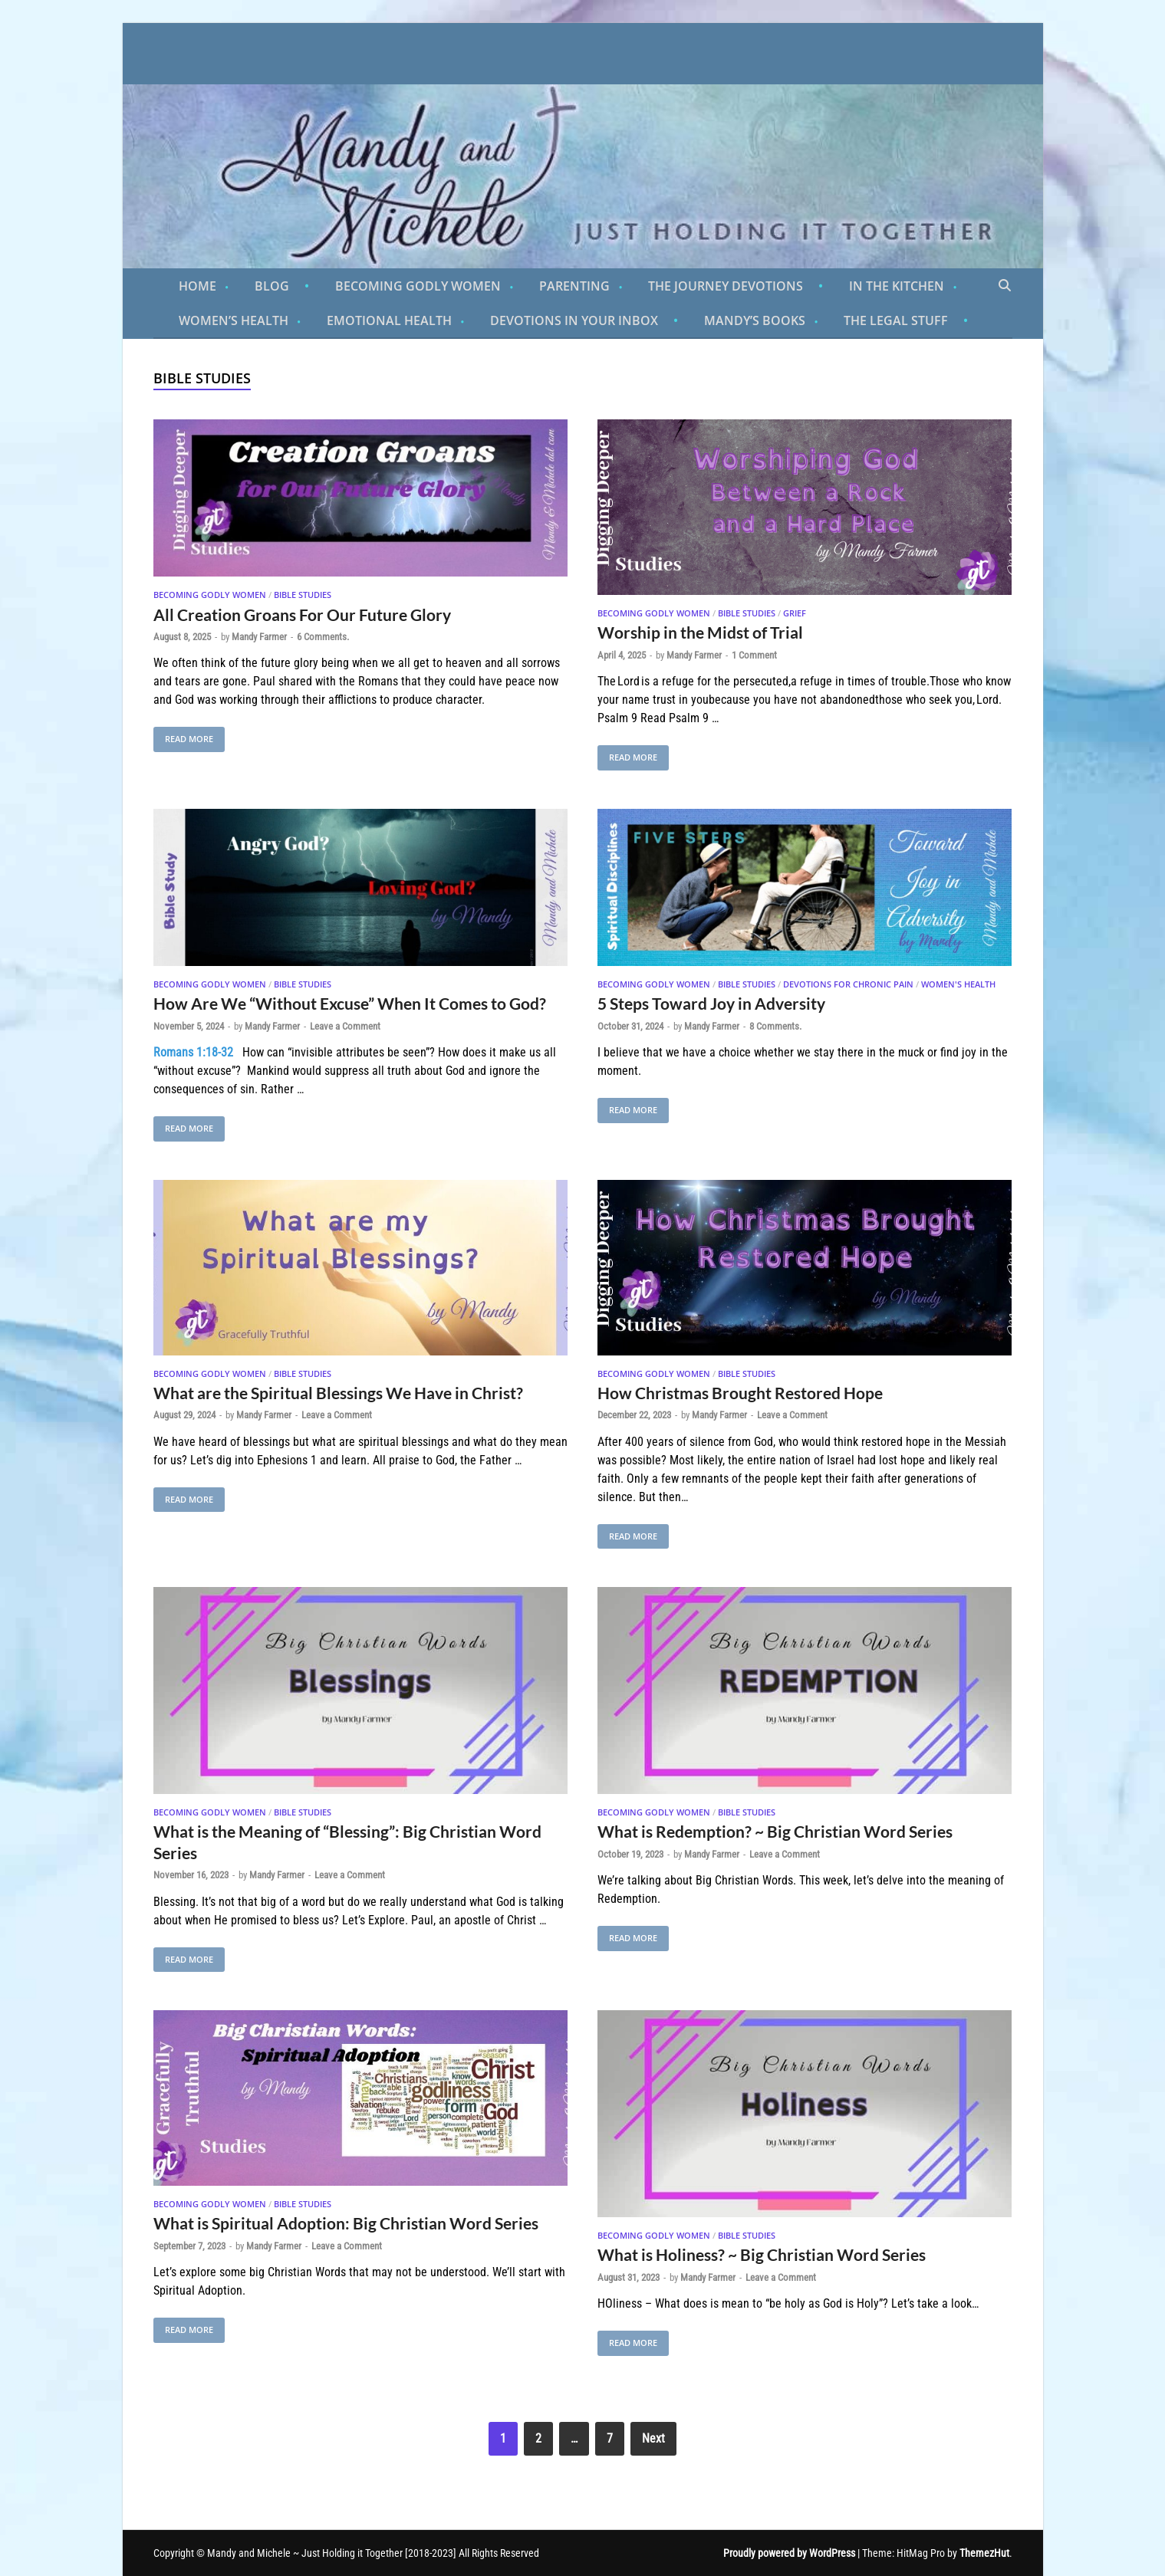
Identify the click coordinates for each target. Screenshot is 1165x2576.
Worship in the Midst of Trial (700, 632)
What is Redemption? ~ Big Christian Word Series (775, 1831)
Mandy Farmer (259, 636)
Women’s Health (233, 320)
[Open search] (1004, 286)
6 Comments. (323, 636)
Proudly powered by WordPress (789, 2553)
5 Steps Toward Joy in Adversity (711, 1003)
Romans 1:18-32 (193, 1052)
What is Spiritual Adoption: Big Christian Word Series (345, 2223)
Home (197, 286)
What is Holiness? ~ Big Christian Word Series (761, 2254)
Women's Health (958, 984)
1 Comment (754, 655)
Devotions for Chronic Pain (848, 984)
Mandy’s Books (754, 320)
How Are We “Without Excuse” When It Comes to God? (349, 1003)
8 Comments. (775, 1026)
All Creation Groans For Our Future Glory (302, 614)
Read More (183, 735)
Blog (272, 286)
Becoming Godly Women (418, 286)
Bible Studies (302, 594)
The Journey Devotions (725, 286)
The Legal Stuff (896, 320)
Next (653, 2438)
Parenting (574, 286)
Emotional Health (389, 320)
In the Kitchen (896, 286)
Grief (794, 613)
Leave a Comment (345, 1026)
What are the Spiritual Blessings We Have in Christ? (338, 1392)
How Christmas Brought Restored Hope (740, 1392)
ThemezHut (984, 2553)
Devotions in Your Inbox (574, 320)
